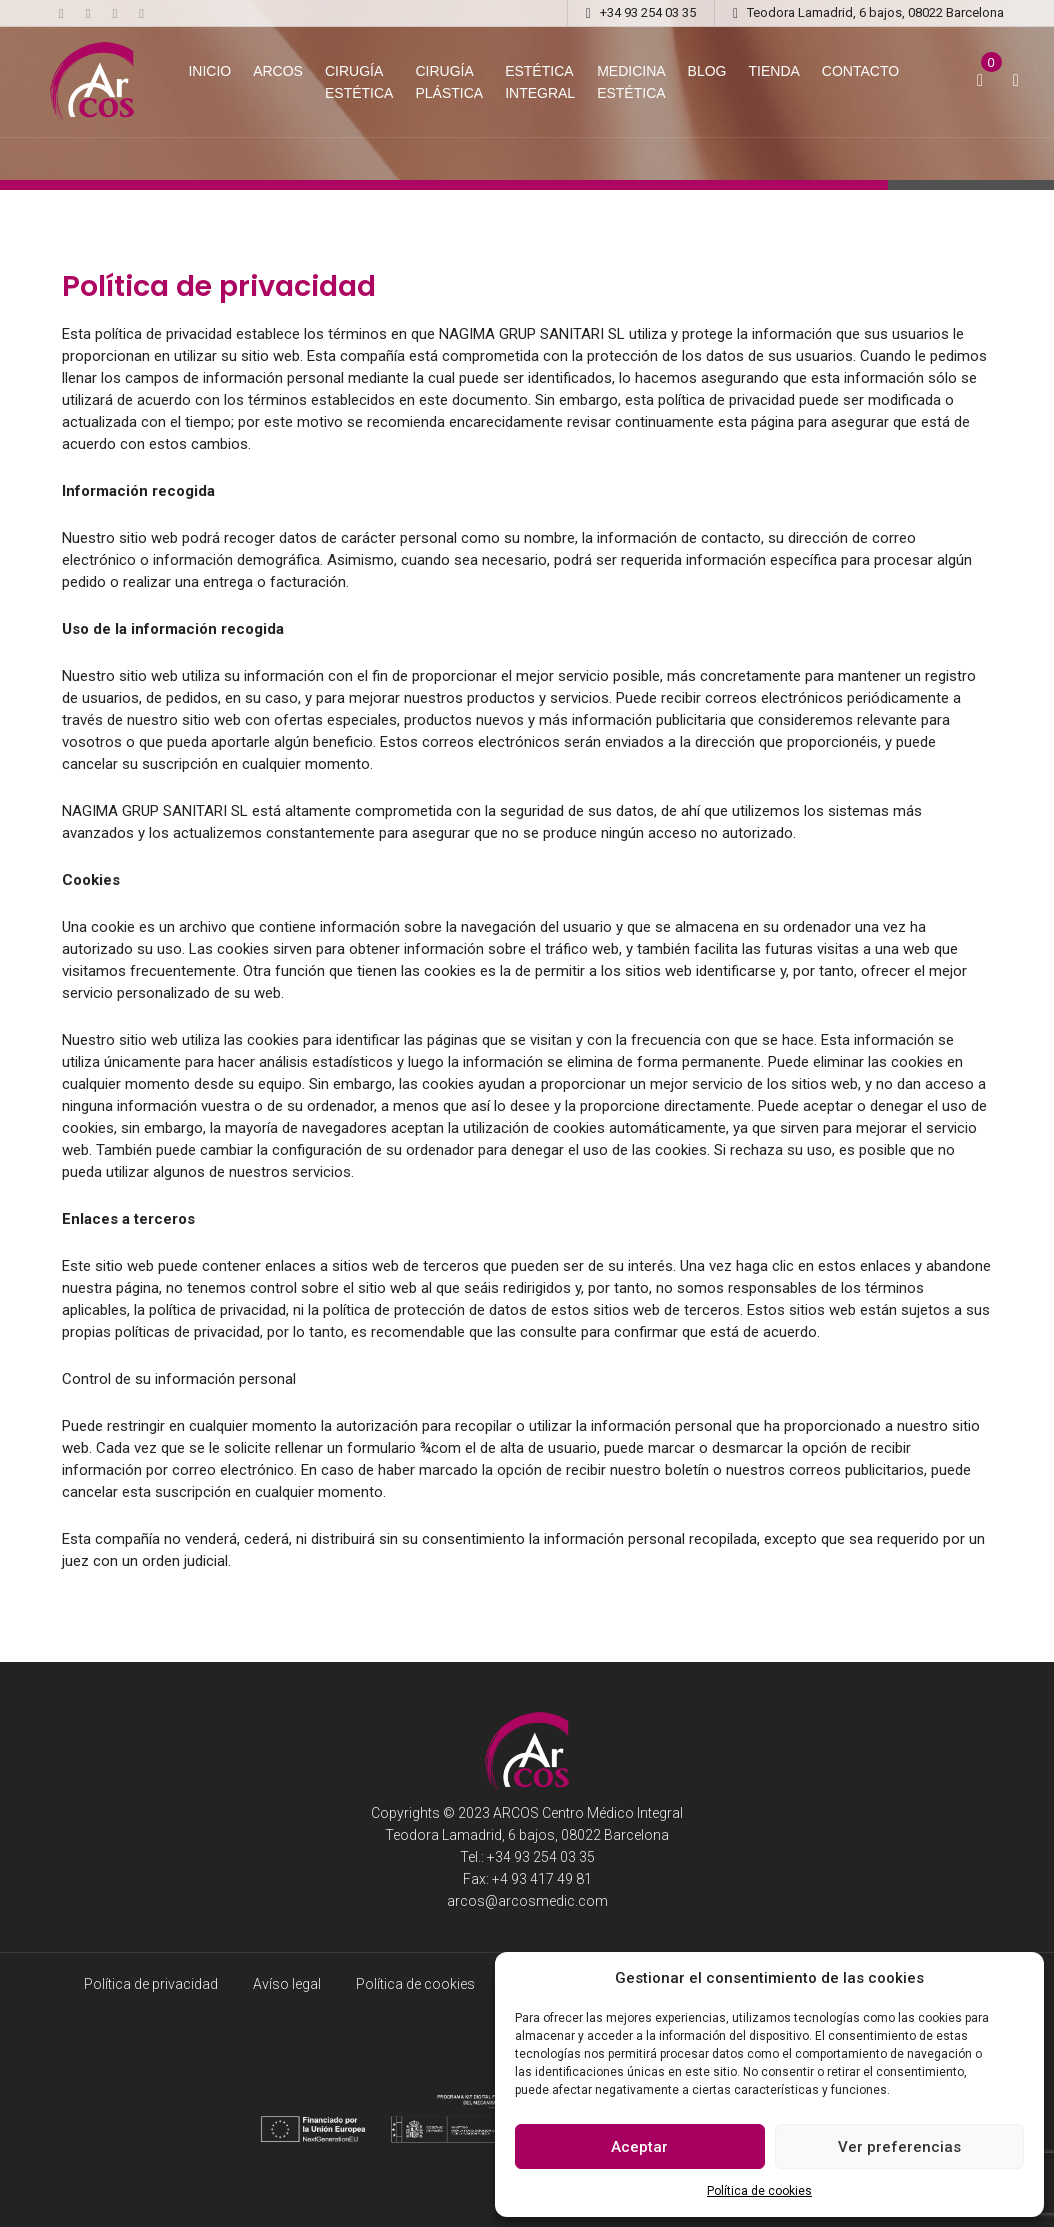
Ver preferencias (899, 2147)
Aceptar (639, 2147)
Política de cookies (759, 2191)
